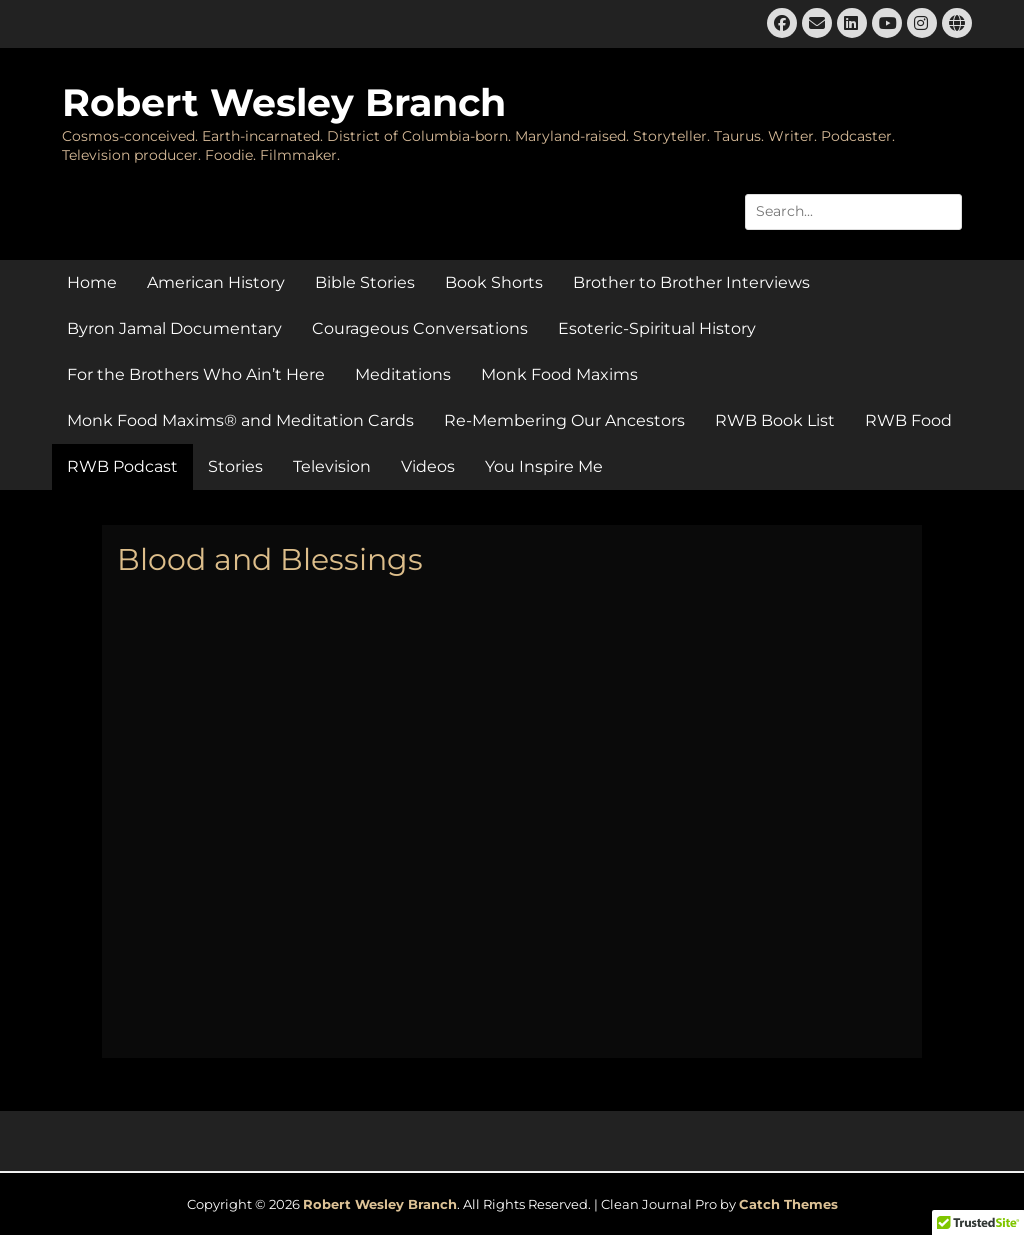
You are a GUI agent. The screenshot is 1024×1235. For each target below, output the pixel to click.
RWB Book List (775, 420)
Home (92, 282)
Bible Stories (365, 282)
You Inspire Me (544, 466)
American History (216, 282)
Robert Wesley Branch (284, 102)
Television (332, 466)
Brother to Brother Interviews (691, 282)
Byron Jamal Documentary (174, 328)
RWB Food (908, 420)
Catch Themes (788, 1204)
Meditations (403, 374)
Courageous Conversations (420, 328)
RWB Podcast (122, 466)
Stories (235, 466)
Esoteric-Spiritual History (657, 328)
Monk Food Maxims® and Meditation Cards (240, 420)
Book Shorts (494, 282)
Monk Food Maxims (559, 374)
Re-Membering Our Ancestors (564, 420)
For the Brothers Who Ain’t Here (196, 374)
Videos (428, 466)
